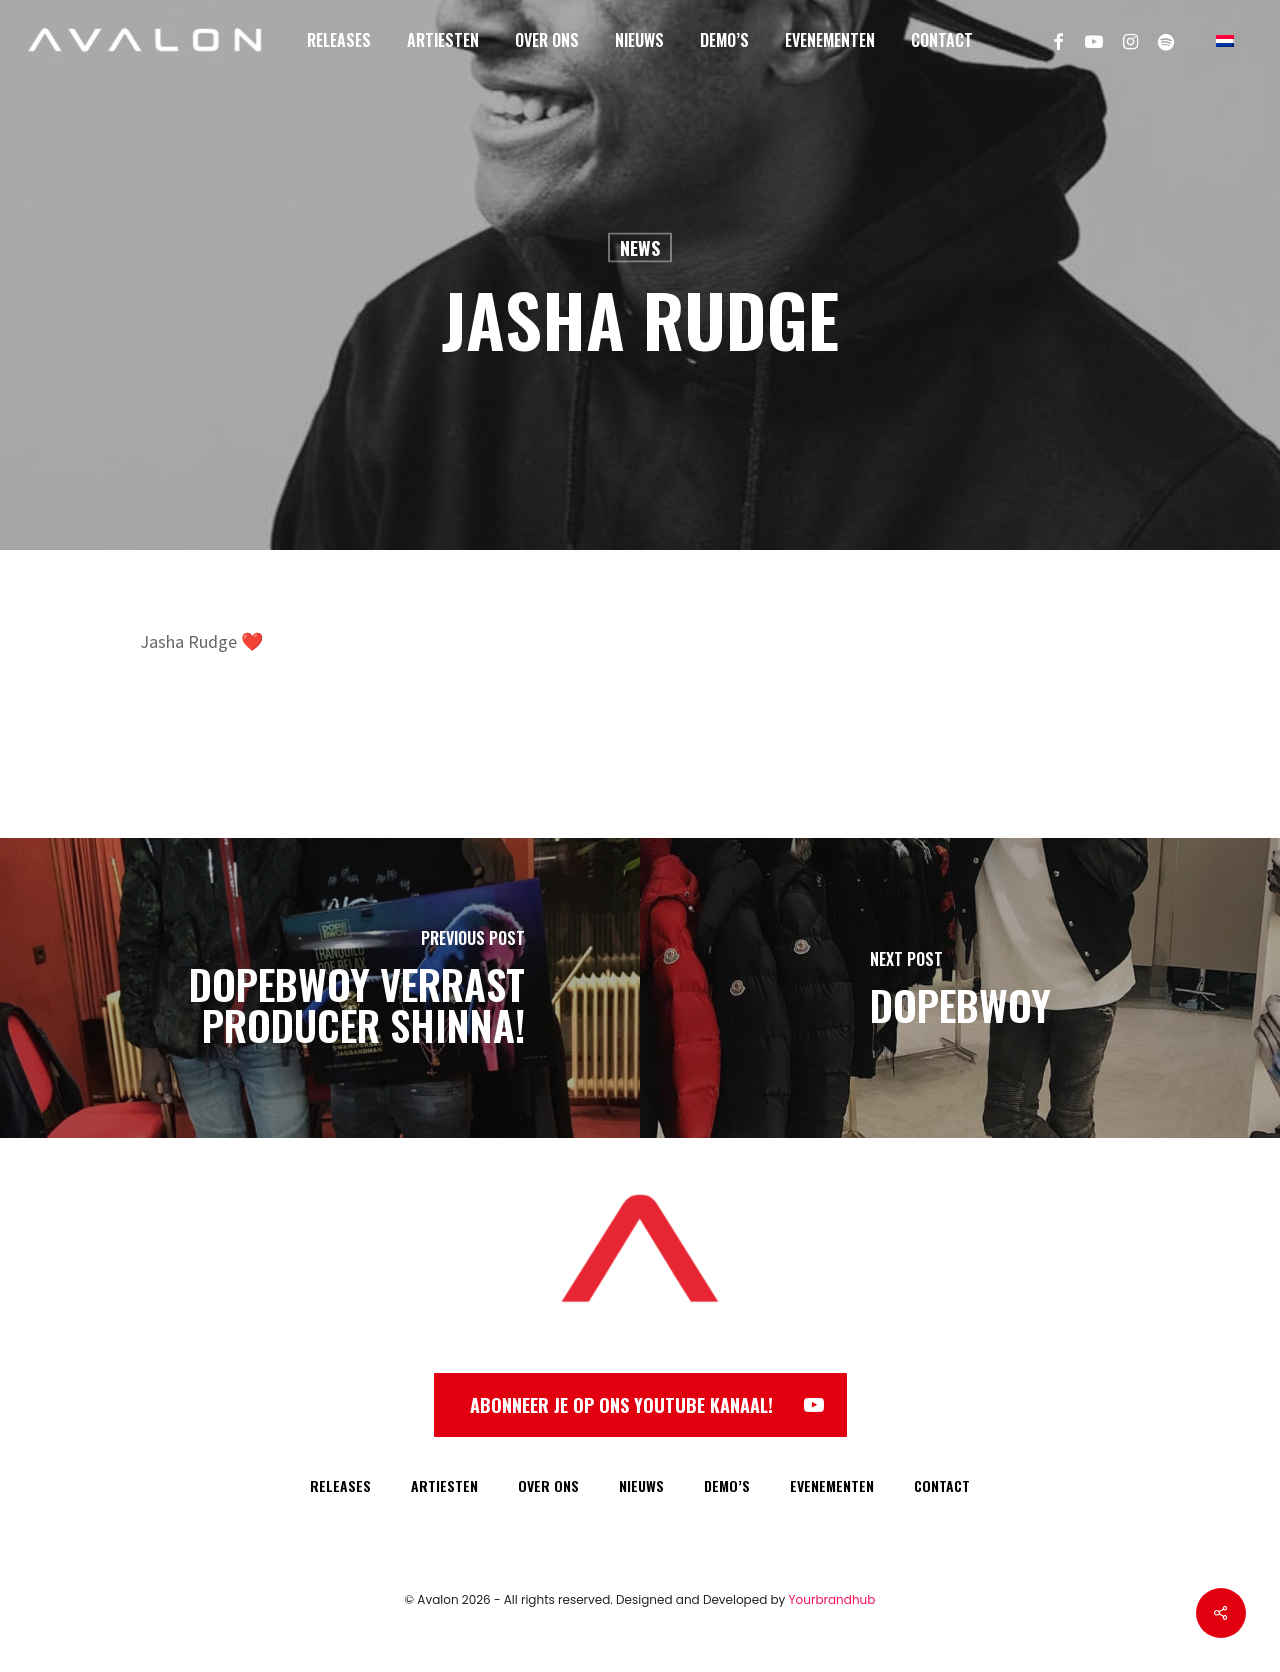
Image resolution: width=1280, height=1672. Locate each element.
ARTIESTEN (444, 1485)
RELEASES (340, 1485)
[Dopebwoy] (960, 988)
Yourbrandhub (832, 1599)
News (640, 248)
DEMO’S (727, 1485)
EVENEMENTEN (832, 1485)
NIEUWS (641, 1485)
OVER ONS (548, 1485)
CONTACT (942, 1485)
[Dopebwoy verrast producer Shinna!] (320, 988)
